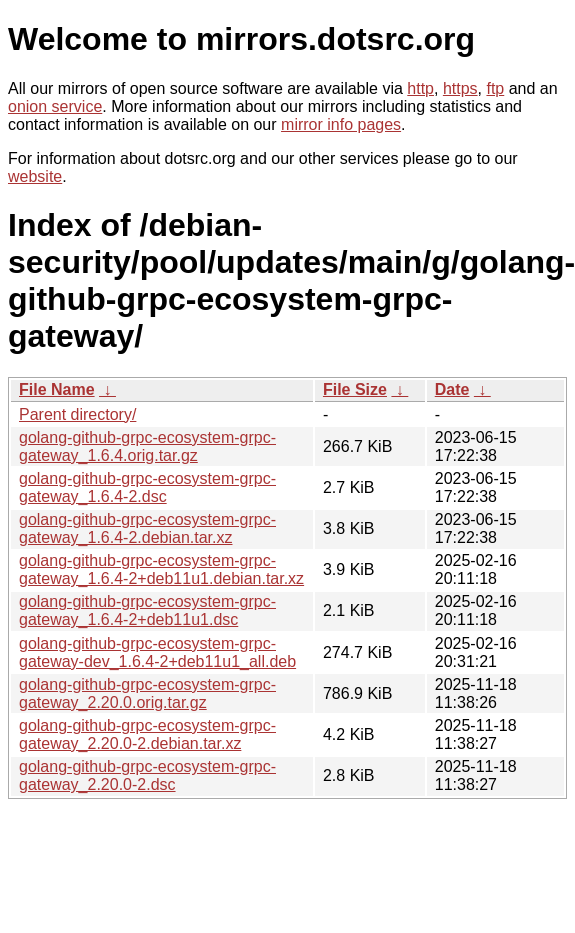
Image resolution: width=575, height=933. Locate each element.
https (460, 88)
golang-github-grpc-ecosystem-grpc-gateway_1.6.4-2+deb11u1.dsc (147, 610)
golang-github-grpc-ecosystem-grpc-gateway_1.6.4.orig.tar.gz (147, 446)
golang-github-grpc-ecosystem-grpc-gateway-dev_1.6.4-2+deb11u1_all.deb (157, 652)
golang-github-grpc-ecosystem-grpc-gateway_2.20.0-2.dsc (147, 775)
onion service (55, 106)
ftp (495, 88)
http (420, 88)
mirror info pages (341, 124)
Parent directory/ (77, 414)
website (35, 176)
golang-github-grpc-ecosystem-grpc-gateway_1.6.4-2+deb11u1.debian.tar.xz (161, 569)
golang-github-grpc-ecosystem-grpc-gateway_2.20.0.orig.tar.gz (147, 693)
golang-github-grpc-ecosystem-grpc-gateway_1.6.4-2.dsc (147, 487)
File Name (57, 389)
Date (452, 389)
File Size (355, 389)
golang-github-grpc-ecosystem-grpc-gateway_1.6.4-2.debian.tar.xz (147, 528)
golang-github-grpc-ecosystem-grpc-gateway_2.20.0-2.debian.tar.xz (147, 734)
